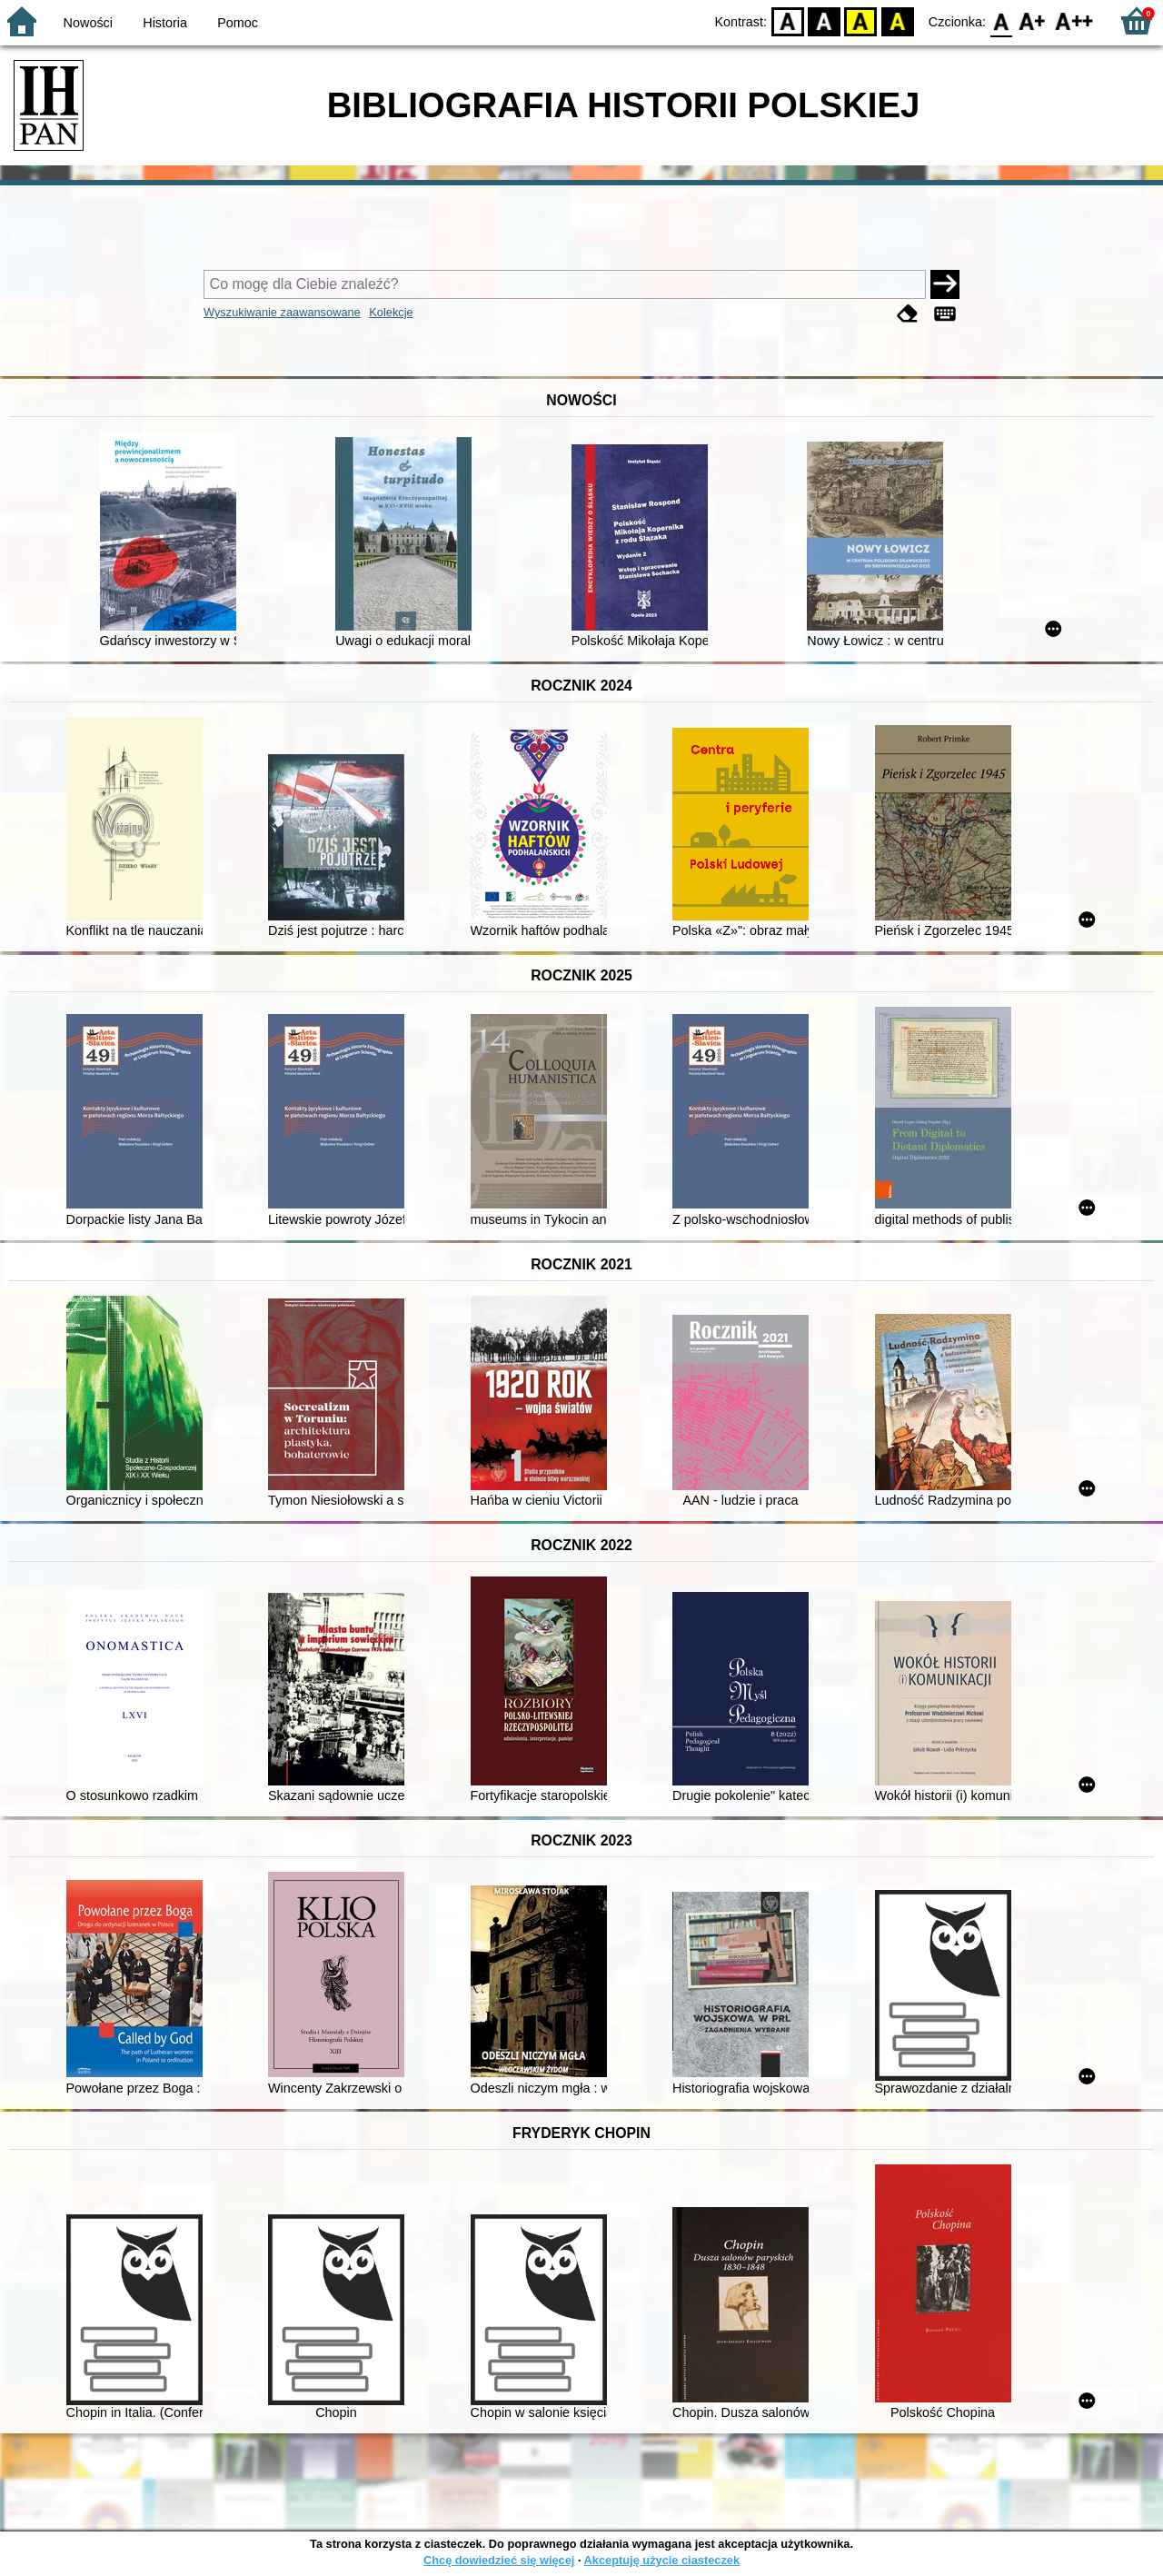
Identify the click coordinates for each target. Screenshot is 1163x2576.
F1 (1032, 20)
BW (824, 20)
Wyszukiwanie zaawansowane (282, 312)
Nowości (88, 22)
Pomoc (237, 22)
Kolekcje (391, 312)
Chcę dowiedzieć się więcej (498, 2560)
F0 (1000, 20)
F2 (1074, 20)
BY (897, 20)
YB (860, 20)
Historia (165, 22)
